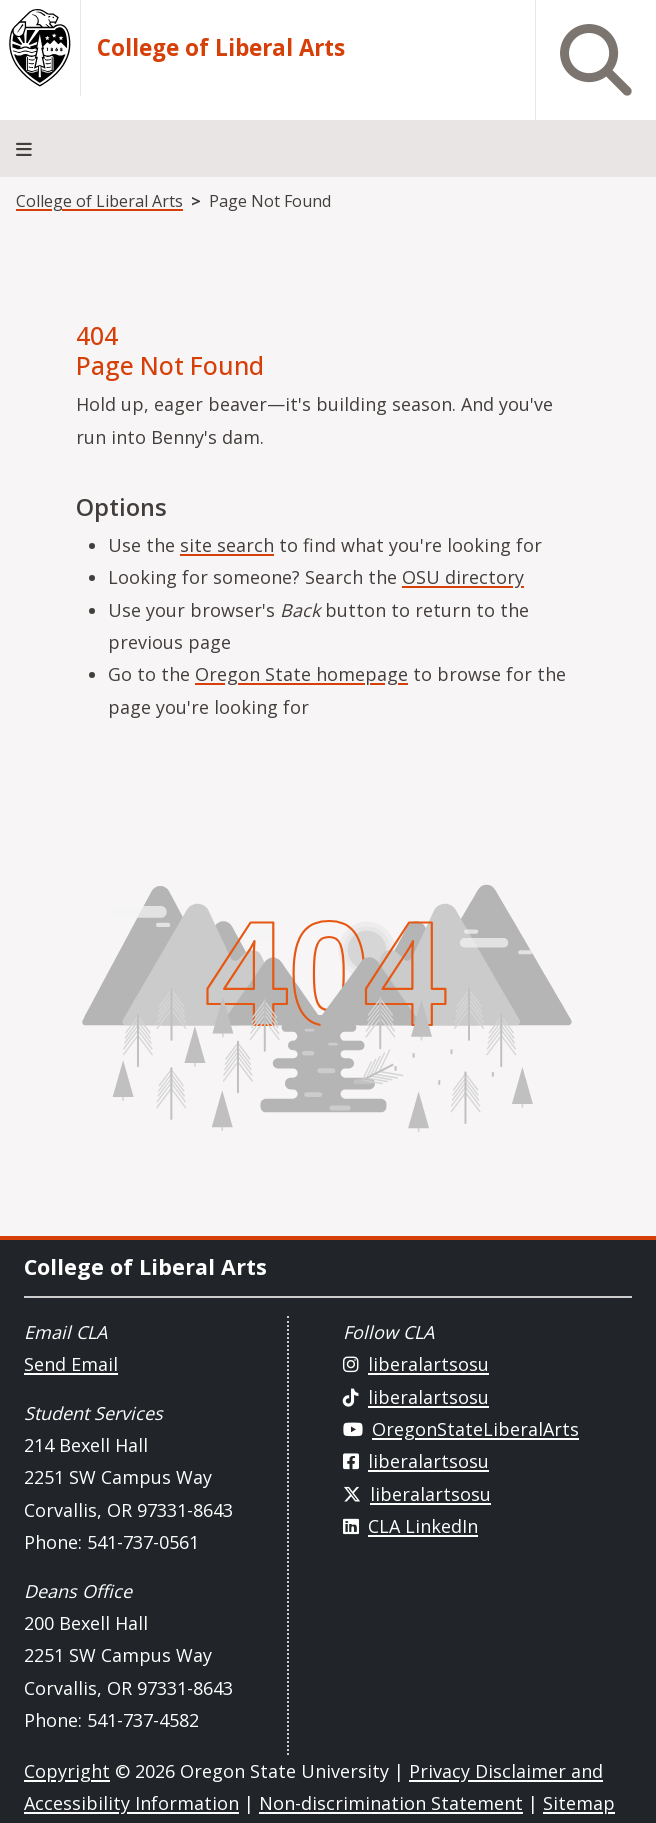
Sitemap (579, 1803)
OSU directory (463, 577)
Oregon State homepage (301, 674)
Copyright (67, 1771)
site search (227, 545)
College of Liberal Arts (221, 48)
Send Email (71, 1364)
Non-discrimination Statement (391, 1803)
